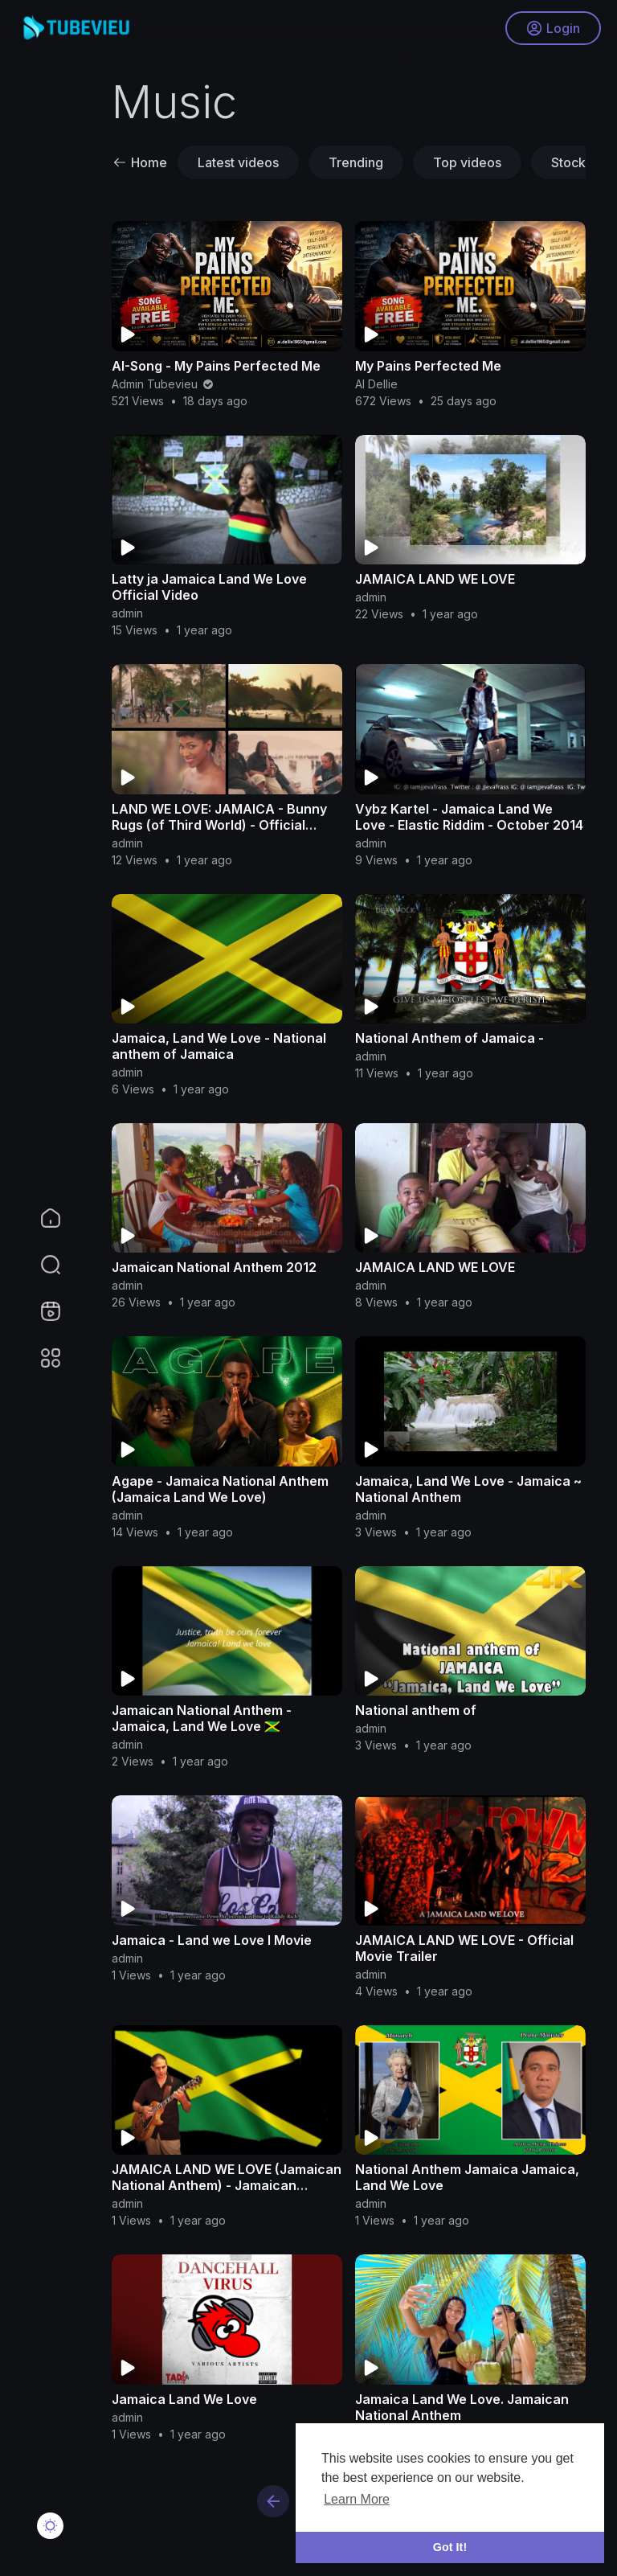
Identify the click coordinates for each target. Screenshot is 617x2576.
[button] (40, 1264)
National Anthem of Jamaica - (449, 1038)
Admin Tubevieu (163, 384)
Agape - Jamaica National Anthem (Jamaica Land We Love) (220, 1489)
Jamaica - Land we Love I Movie (212, 1940)
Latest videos (238, 162)
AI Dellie (376, 384)
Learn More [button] (357, 2499)
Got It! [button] (450, 2547)
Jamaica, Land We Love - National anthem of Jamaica (219, 1046)
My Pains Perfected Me (428, 366)
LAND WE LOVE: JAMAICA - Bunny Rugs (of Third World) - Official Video (219, 825)
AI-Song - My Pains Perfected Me (216, 366)
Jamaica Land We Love (184, 2399)
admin (127, 613)
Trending (356, 162)
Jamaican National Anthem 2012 (214, 1267)
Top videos (467, 162)
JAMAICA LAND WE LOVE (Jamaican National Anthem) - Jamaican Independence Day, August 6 (226, 2185)
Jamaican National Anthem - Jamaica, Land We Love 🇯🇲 (202, 1718)
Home (139, 162)
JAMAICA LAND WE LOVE (435, 579)
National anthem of (415, 1710)
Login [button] (553, 28)
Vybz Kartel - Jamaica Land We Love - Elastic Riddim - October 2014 (469, 817)
